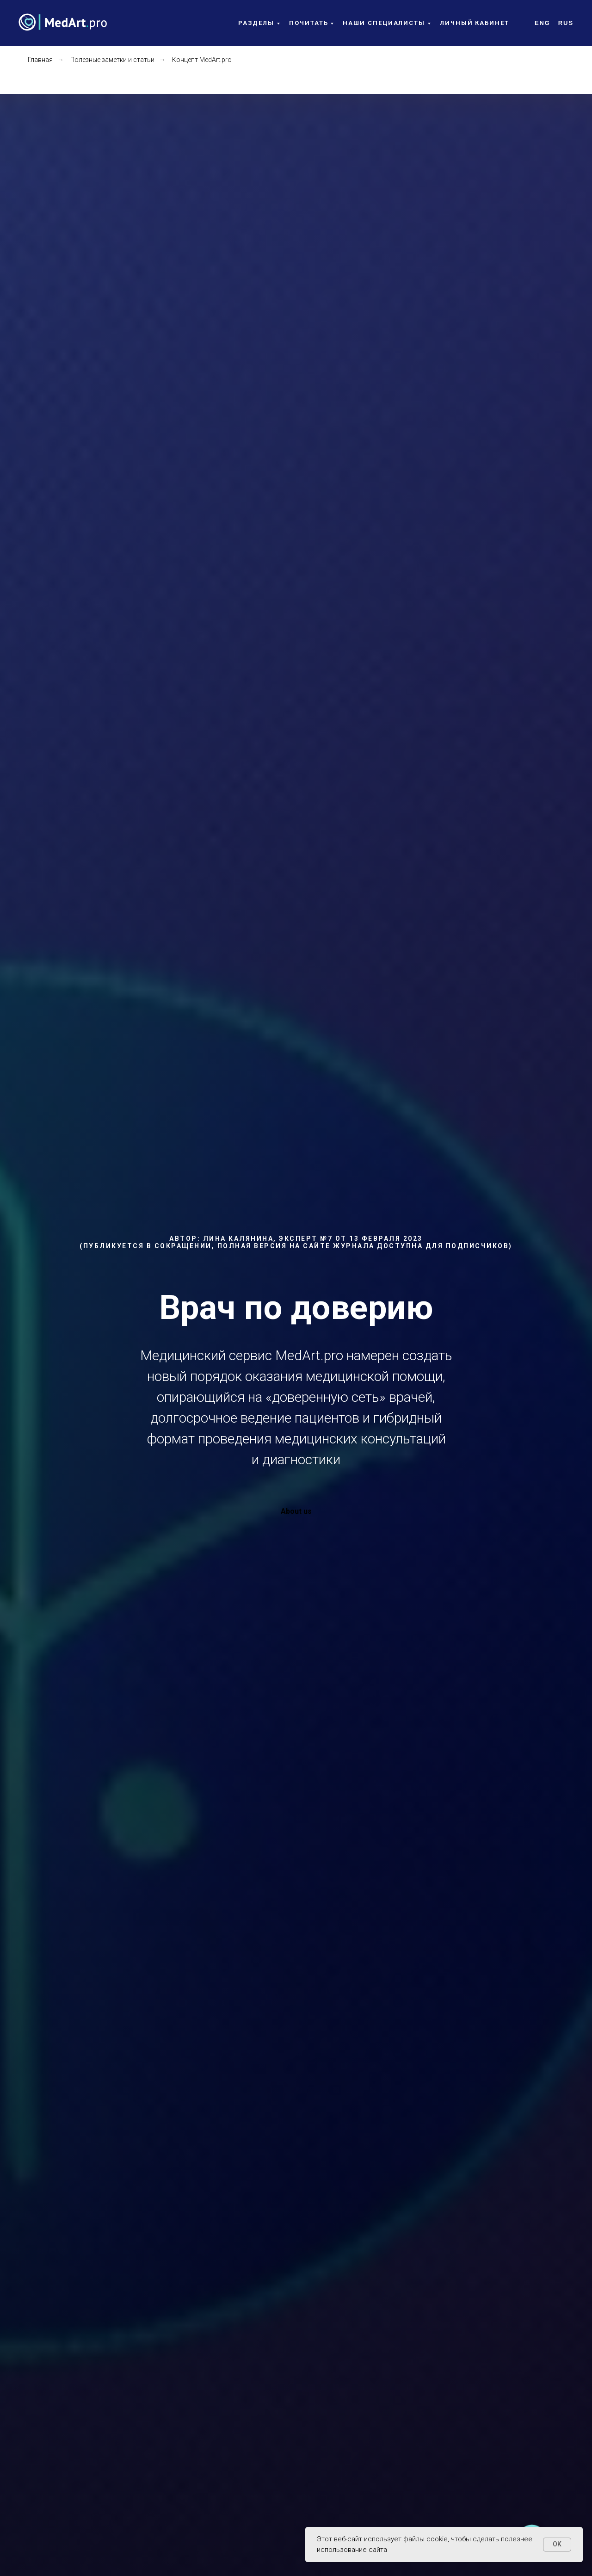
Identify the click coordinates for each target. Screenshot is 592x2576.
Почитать (308, 22)
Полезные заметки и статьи (112, 59)
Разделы (256, 22)
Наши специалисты (384, 22)
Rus (566, 22)
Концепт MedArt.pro (202, 59)
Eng (542, 22)
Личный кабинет (474, 22)
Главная (40, 59)
